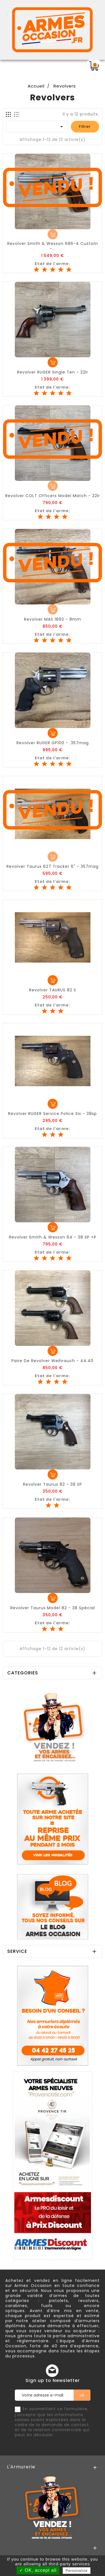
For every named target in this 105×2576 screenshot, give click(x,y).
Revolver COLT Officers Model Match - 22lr (52, 495)
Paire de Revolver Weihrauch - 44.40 (52, 1360)
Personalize (77, 2570)
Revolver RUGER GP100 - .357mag (53, 742)
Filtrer (85, 126)
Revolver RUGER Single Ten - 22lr (52, 372)
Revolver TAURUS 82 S (52, 989)
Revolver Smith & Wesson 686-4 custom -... (52, 246)
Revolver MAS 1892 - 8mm (52, 619)
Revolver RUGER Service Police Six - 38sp (52, 1113)
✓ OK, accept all (38, 2570)
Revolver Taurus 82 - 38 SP (52, 1484)
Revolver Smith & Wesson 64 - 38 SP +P (52, 1237)
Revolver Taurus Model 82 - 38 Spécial (52, 1607)
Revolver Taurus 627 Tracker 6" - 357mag (52, 866)
